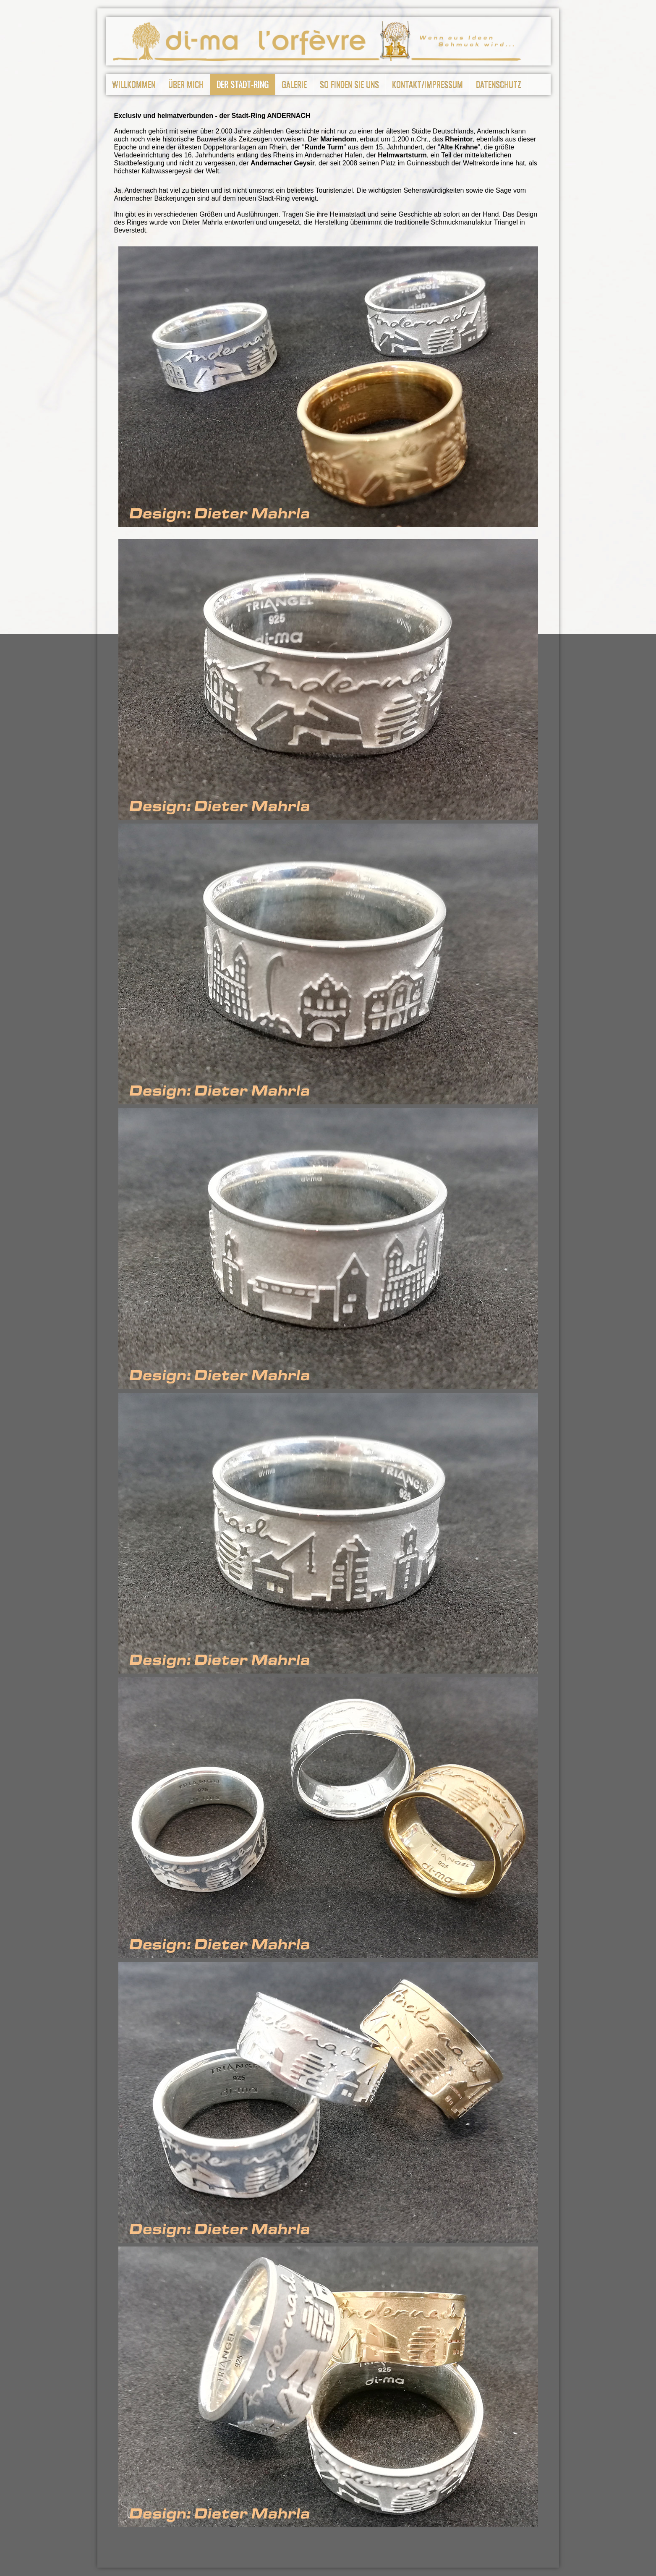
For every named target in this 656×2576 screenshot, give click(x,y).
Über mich (186, 84)
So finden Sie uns (349, 84)
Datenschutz (498, 84)
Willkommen (133, 84)
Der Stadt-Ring (243, 84)
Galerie (294, 84)
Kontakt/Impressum (427, 84)
